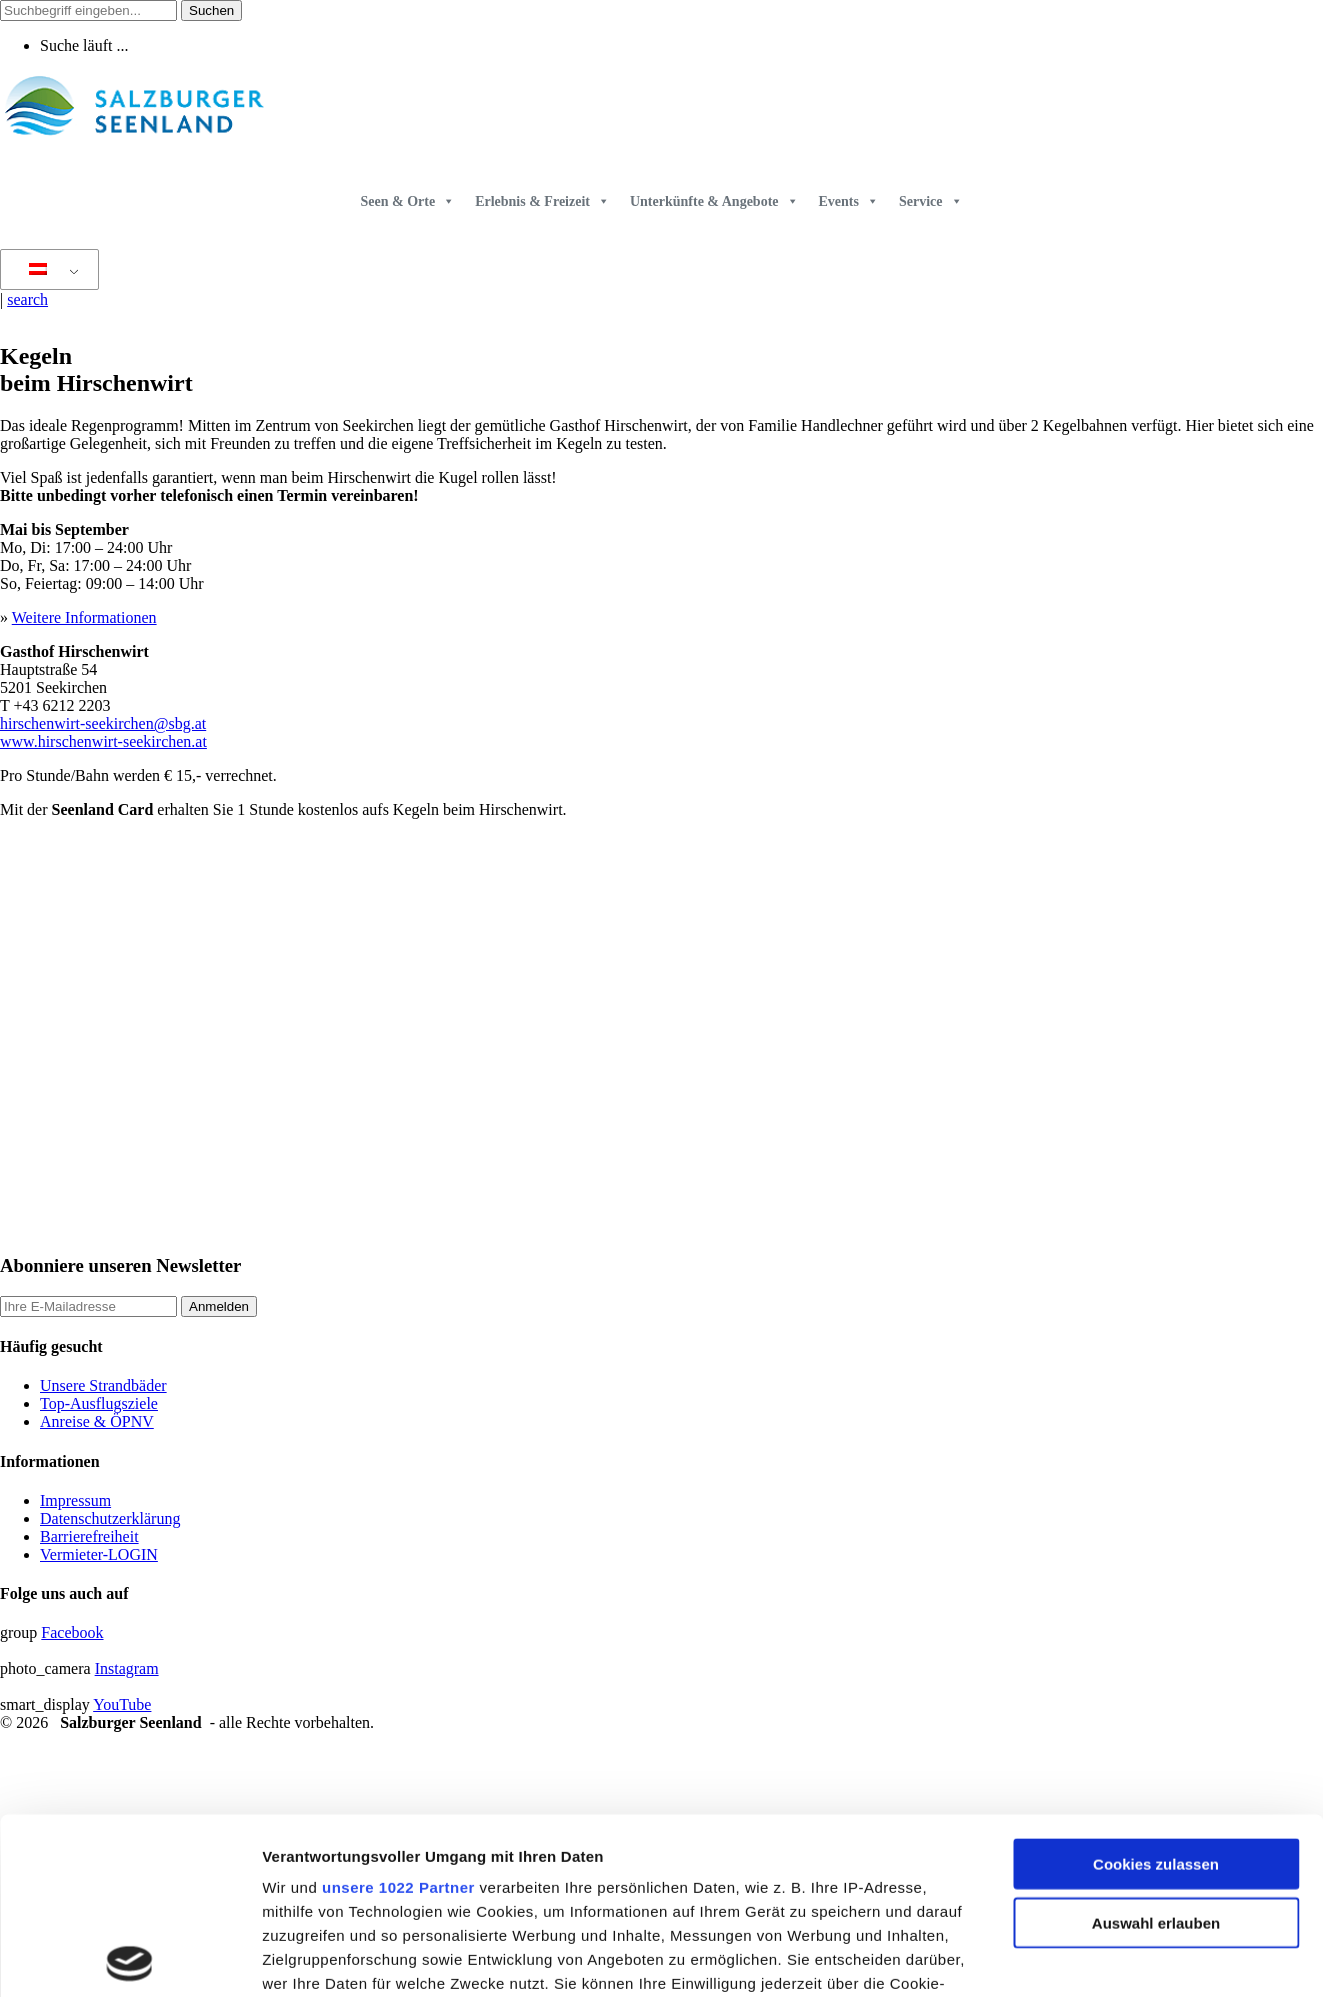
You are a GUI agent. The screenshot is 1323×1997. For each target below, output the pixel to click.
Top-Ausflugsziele (99, 1403)
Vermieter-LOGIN (99, 1554)
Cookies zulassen (1156, 1688)
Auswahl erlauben (1156, 1746)
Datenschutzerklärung (110, 1518)
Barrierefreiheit (89, 1536)
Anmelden (219, 1306)
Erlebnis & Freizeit (542, 201)
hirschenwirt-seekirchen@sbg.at (103, 723)
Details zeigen (1063, 1957)
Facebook (72, 1632)
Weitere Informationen (84, 617)
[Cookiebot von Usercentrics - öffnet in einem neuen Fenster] (129, 1958)
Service (931, 201)
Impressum (75, 1500)
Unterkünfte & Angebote (714, 201)
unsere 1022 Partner (398, 1711)
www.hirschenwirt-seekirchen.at (103, 741)
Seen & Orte (407, 201)
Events (849, 201)
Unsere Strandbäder (103, 1385)
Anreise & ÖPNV (97, 1421)
